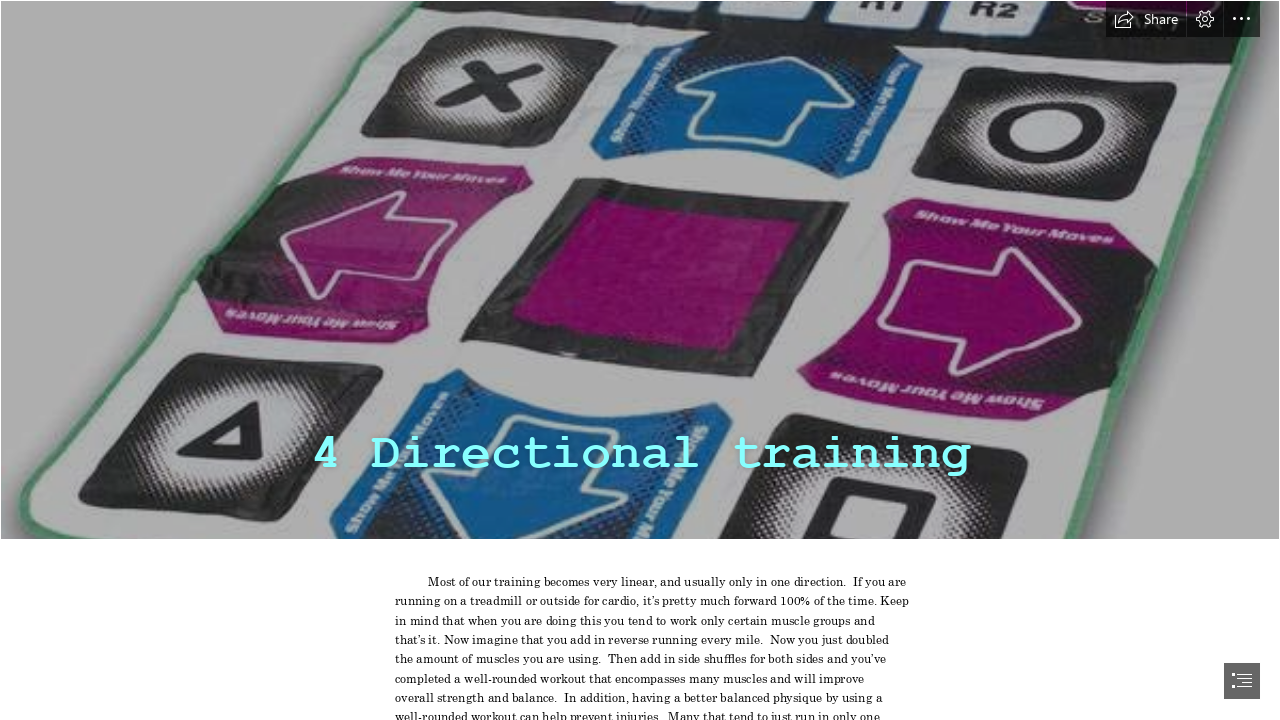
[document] (640, 360)
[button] (1146, 19)
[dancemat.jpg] (640, 270)
